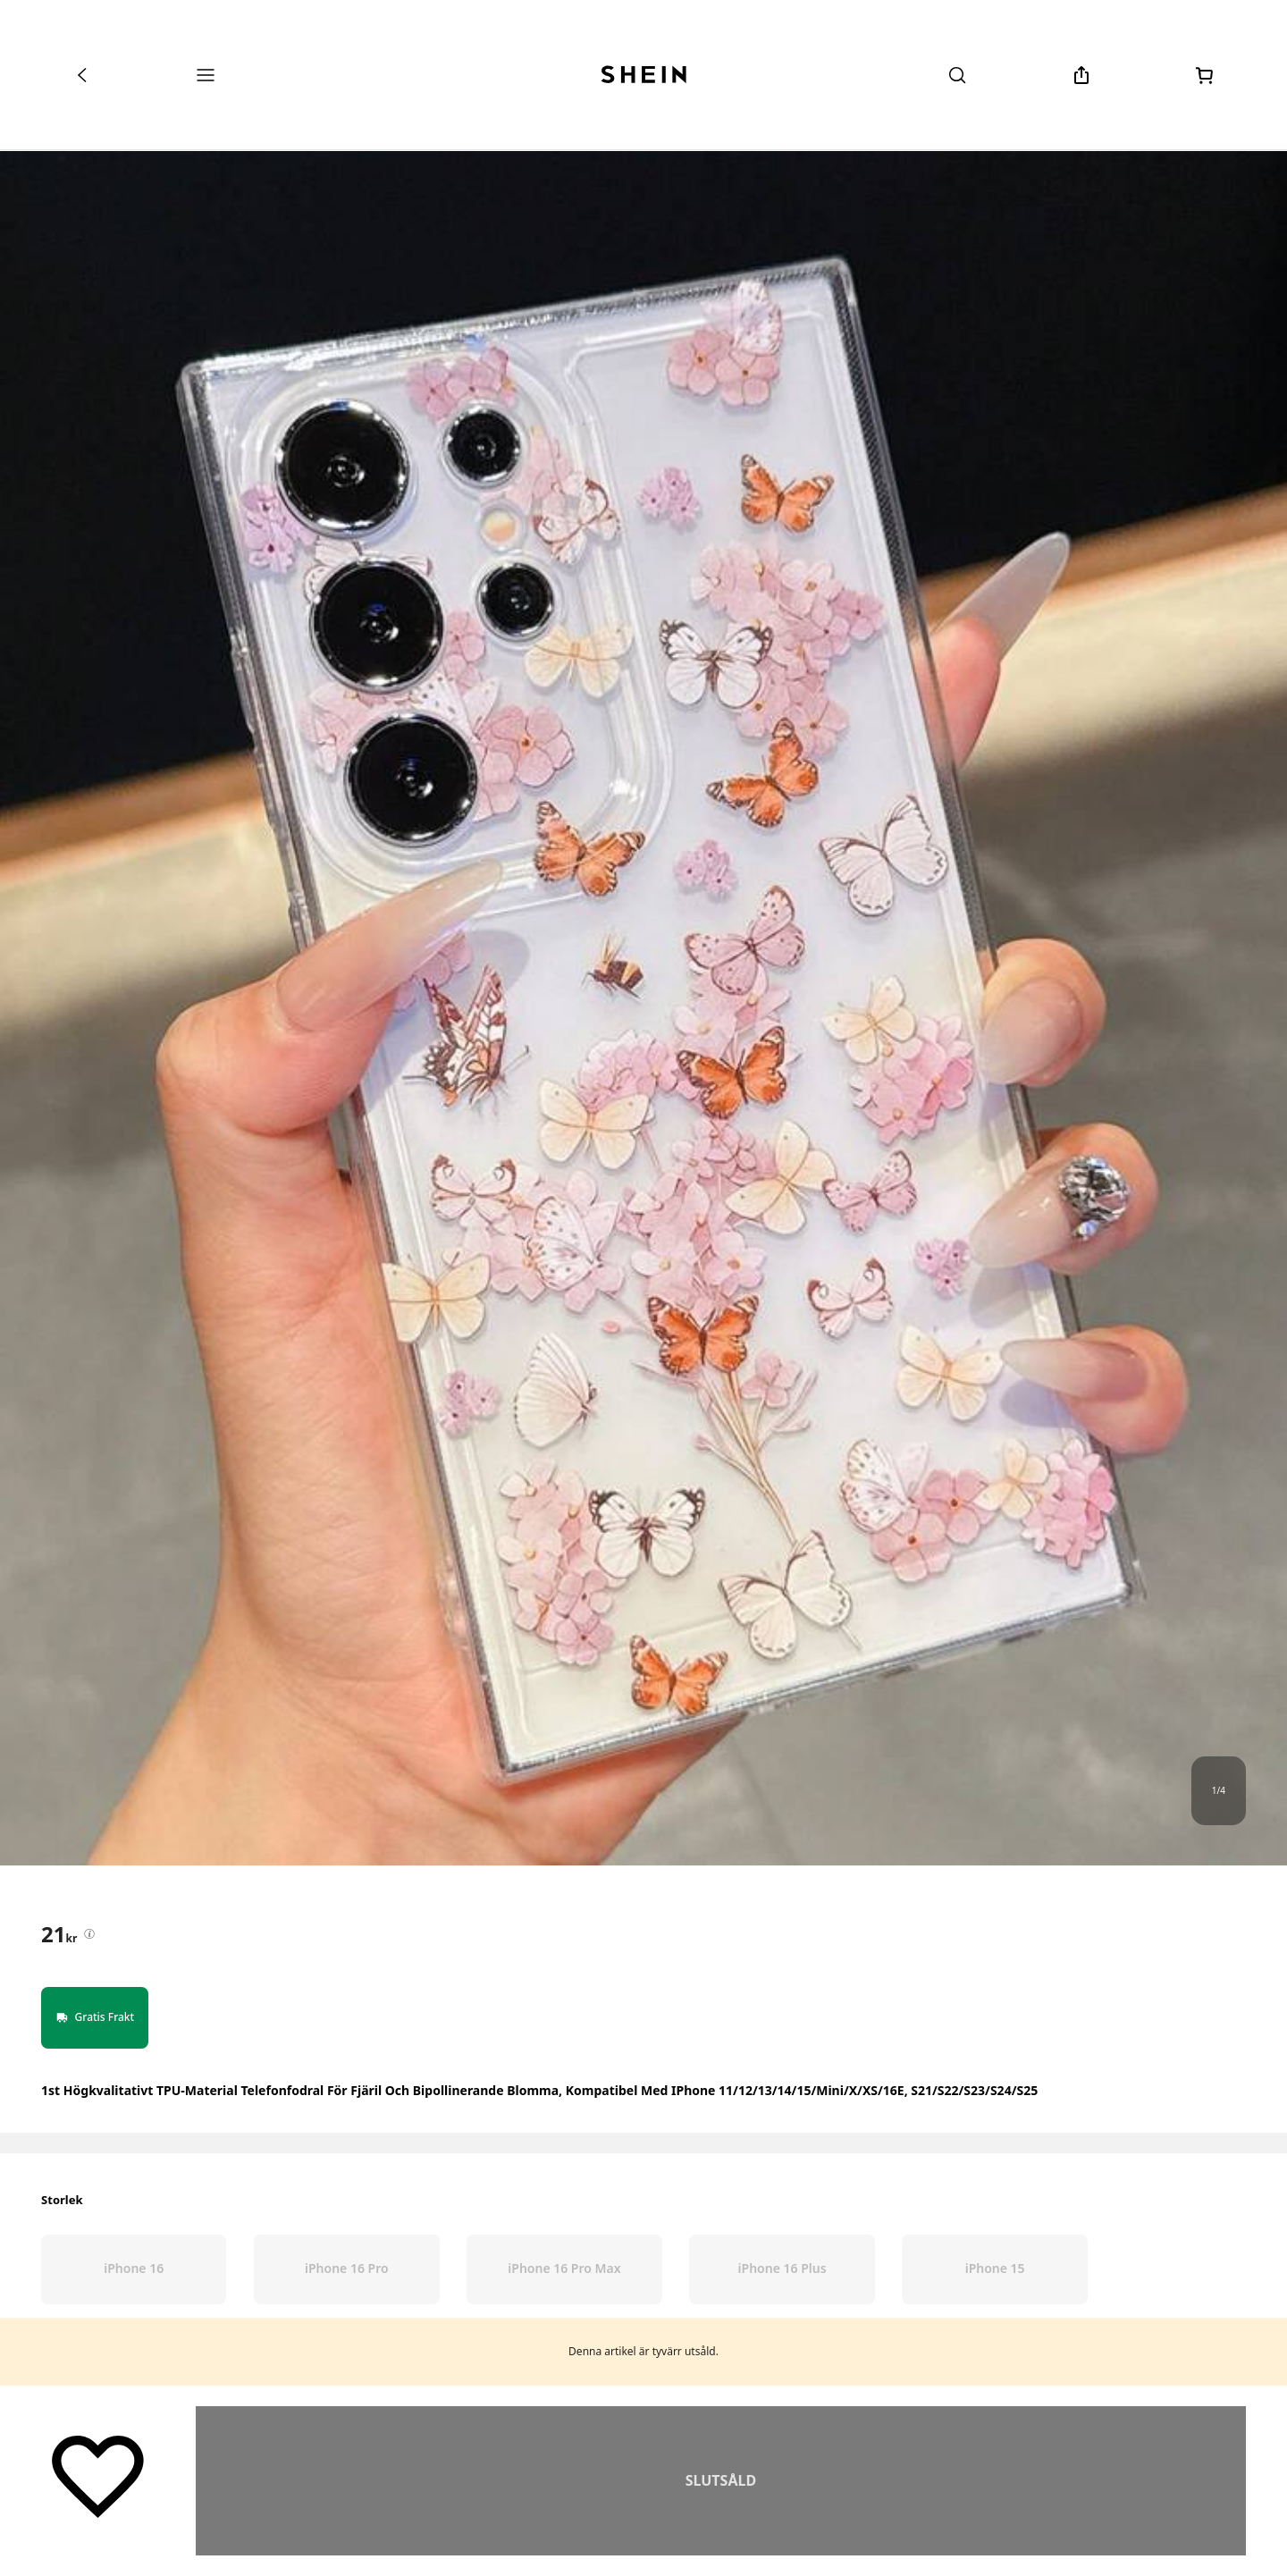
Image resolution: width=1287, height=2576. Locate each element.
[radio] (133, 2269)
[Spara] (98, 2475)
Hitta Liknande (720, 2480)
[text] (59, 1934)
